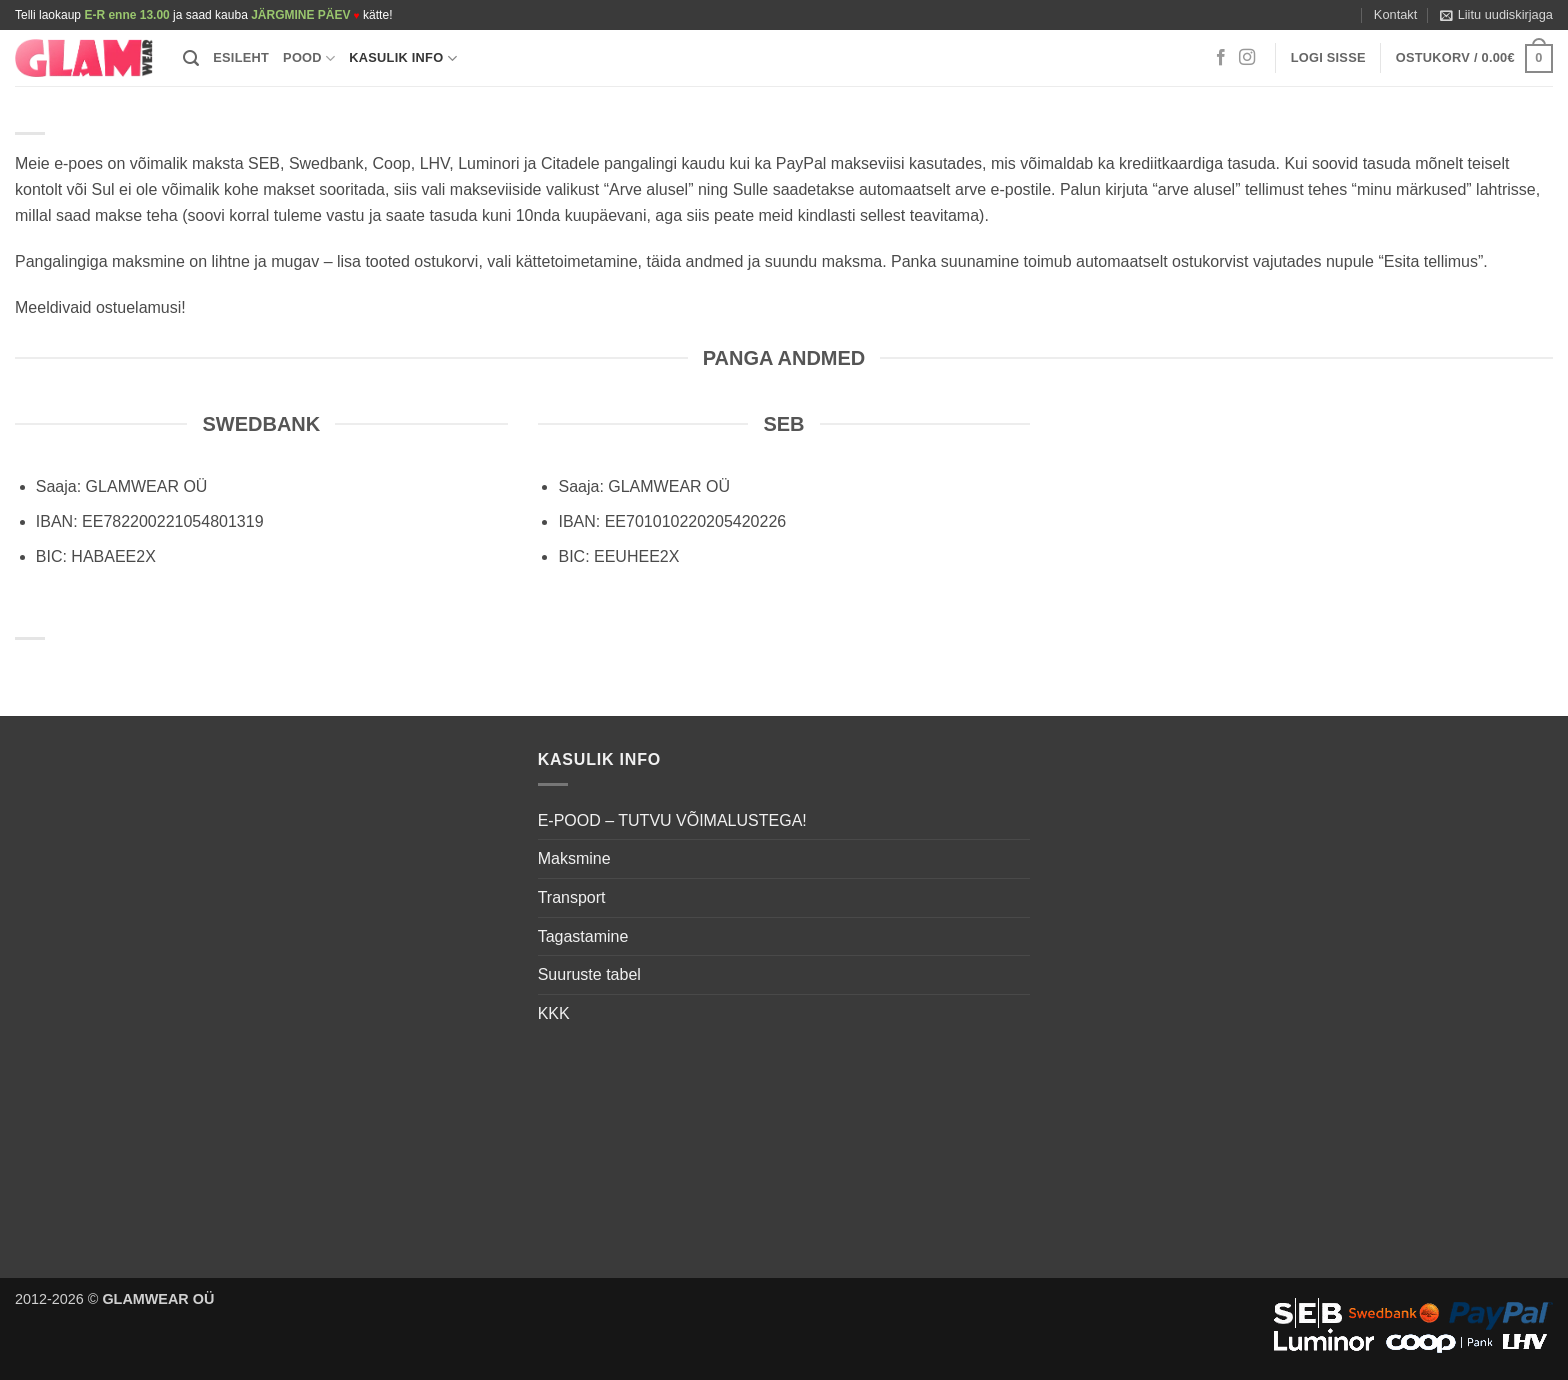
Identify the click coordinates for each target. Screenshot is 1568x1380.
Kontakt (1395, 14)
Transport (572, 897)
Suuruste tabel (589, 974)
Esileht (241, 57)
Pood (309, 58)
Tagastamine (583, 936)
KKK (554, 1013)
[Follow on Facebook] (1221, 58)
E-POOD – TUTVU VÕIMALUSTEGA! (672, 820)
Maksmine (574, 858)
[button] (1496, 15)
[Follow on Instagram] (1247, 58)
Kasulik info (403, 58)
